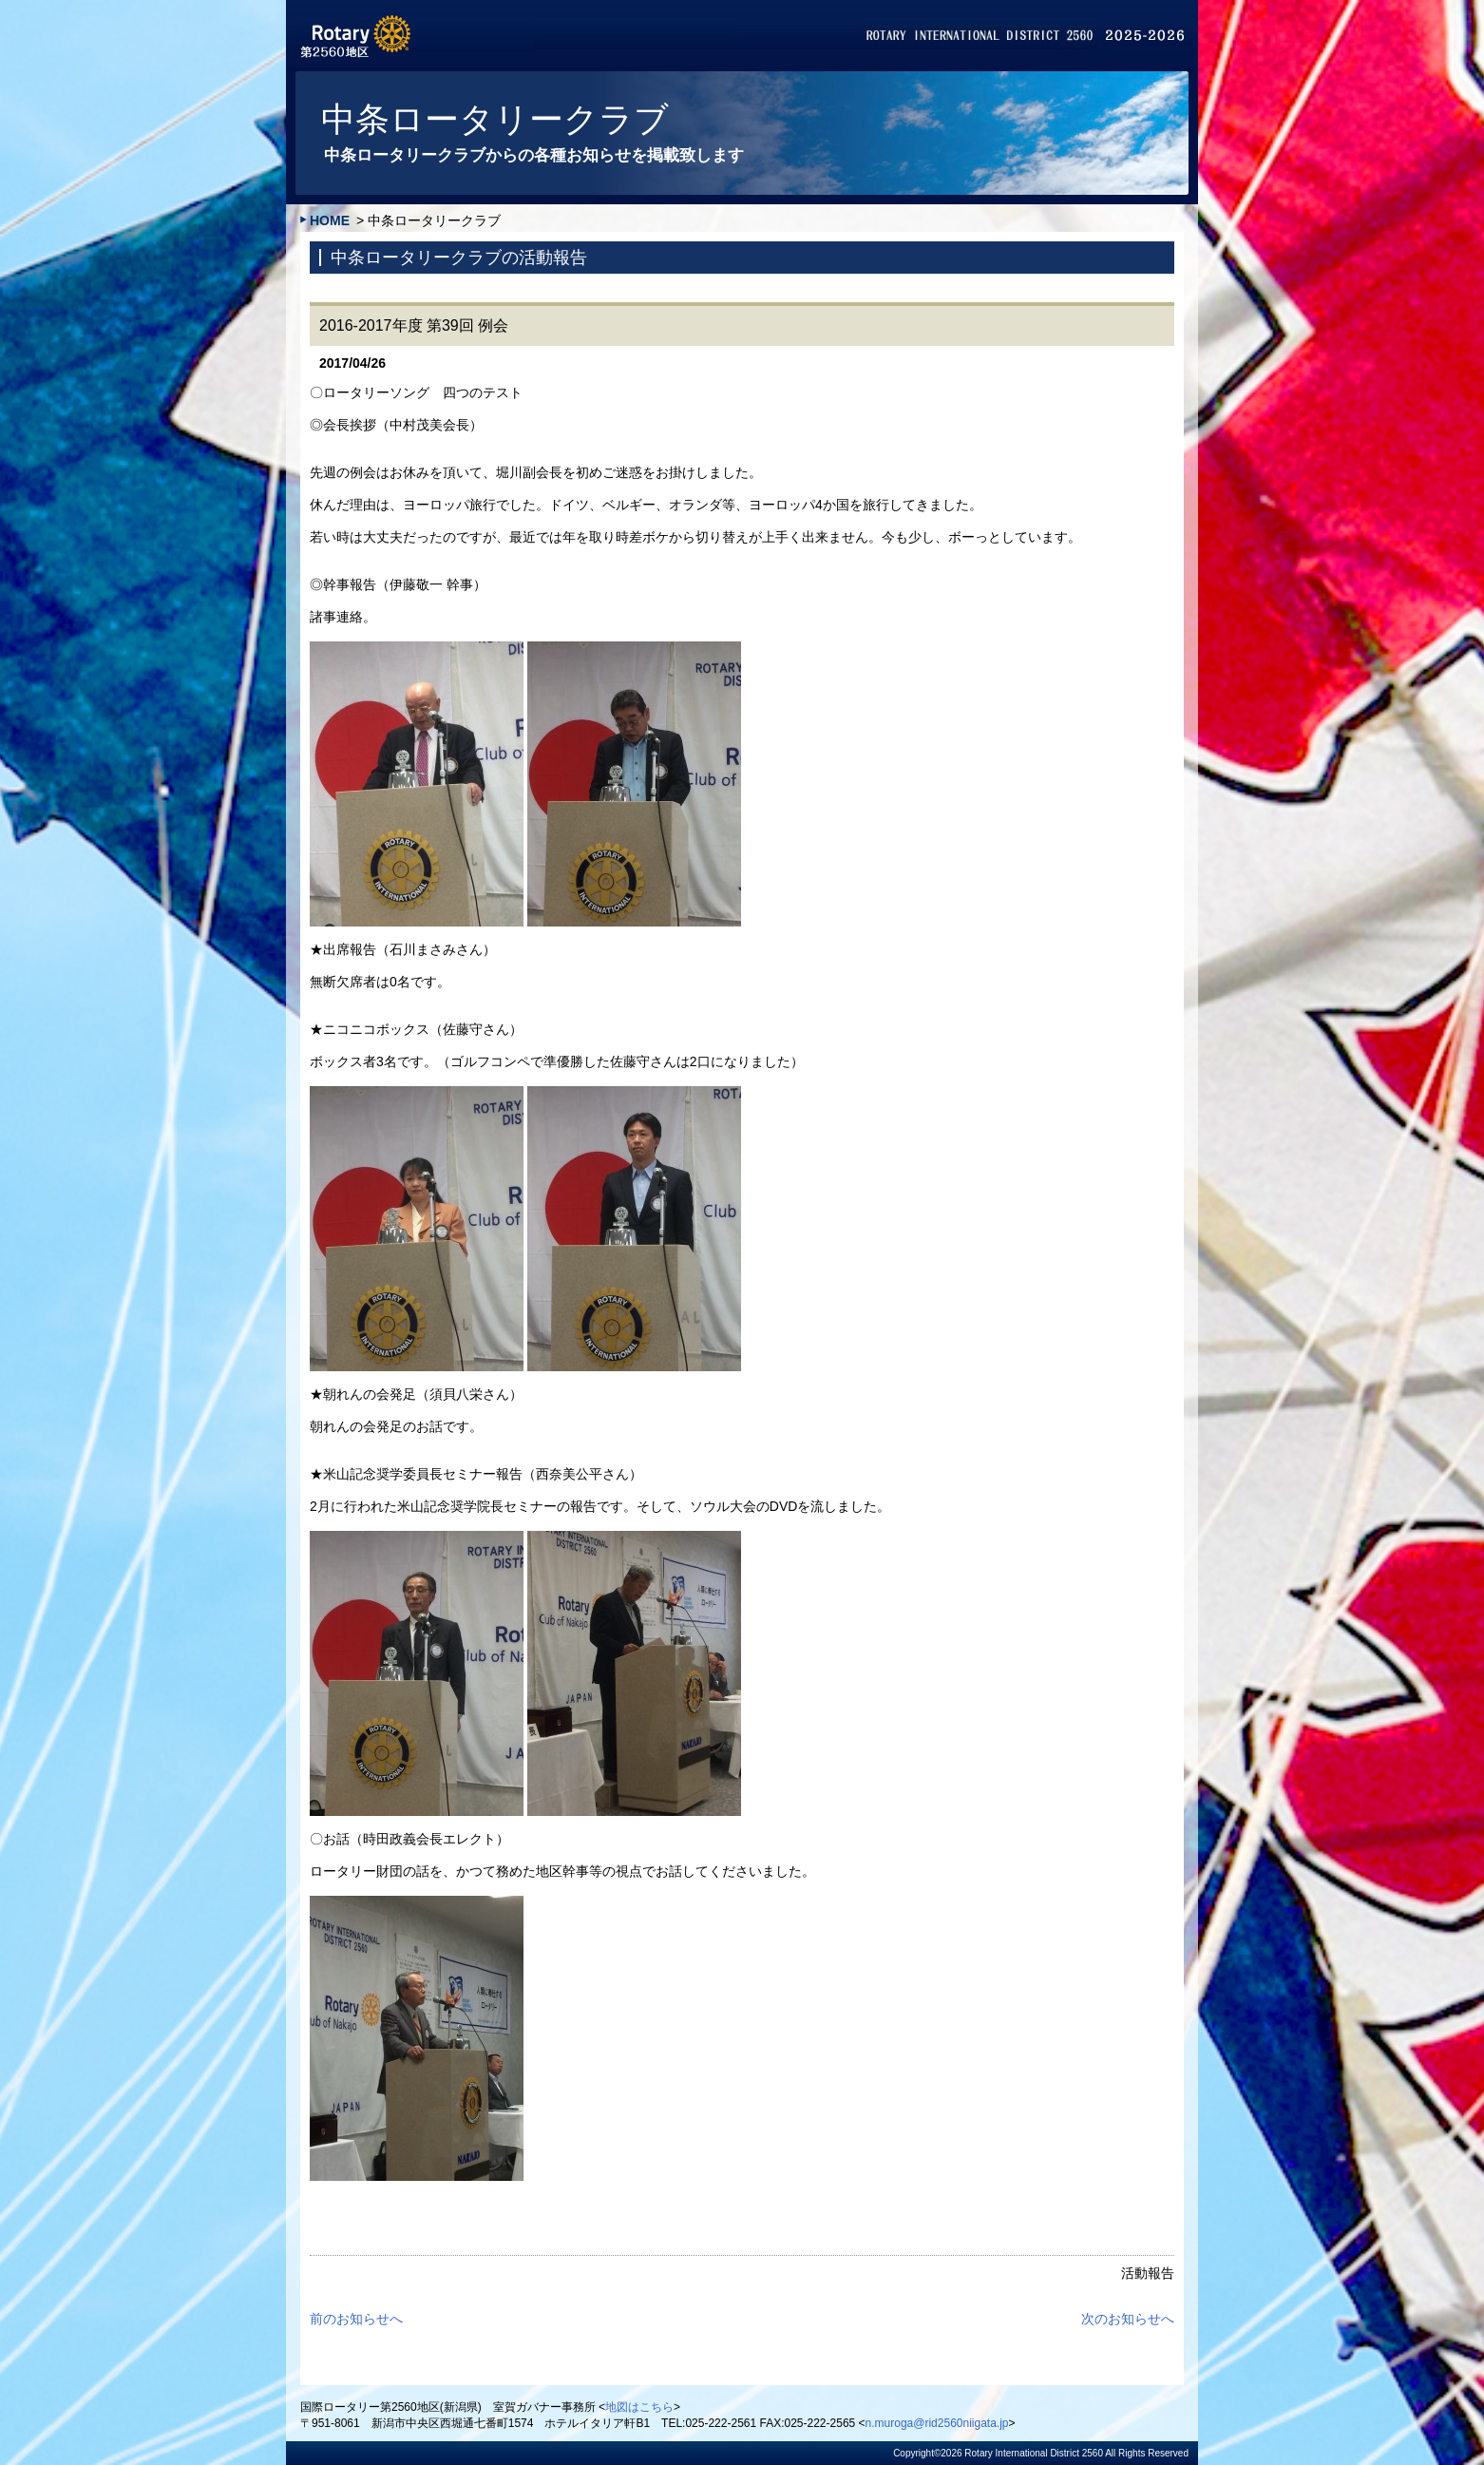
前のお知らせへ (356, 2318)
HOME (330, 220)
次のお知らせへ (1127, 2318)
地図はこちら (639, 2407)
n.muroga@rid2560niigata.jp (937, 2423)
